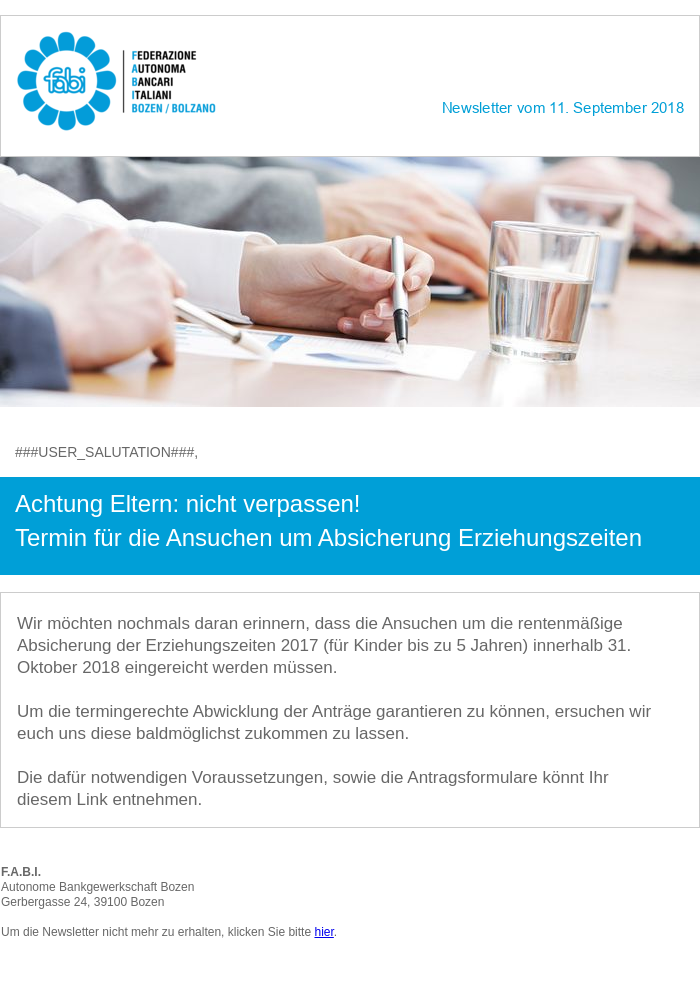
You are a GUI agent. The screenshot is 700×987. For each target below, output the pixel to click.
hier (323, 932)
